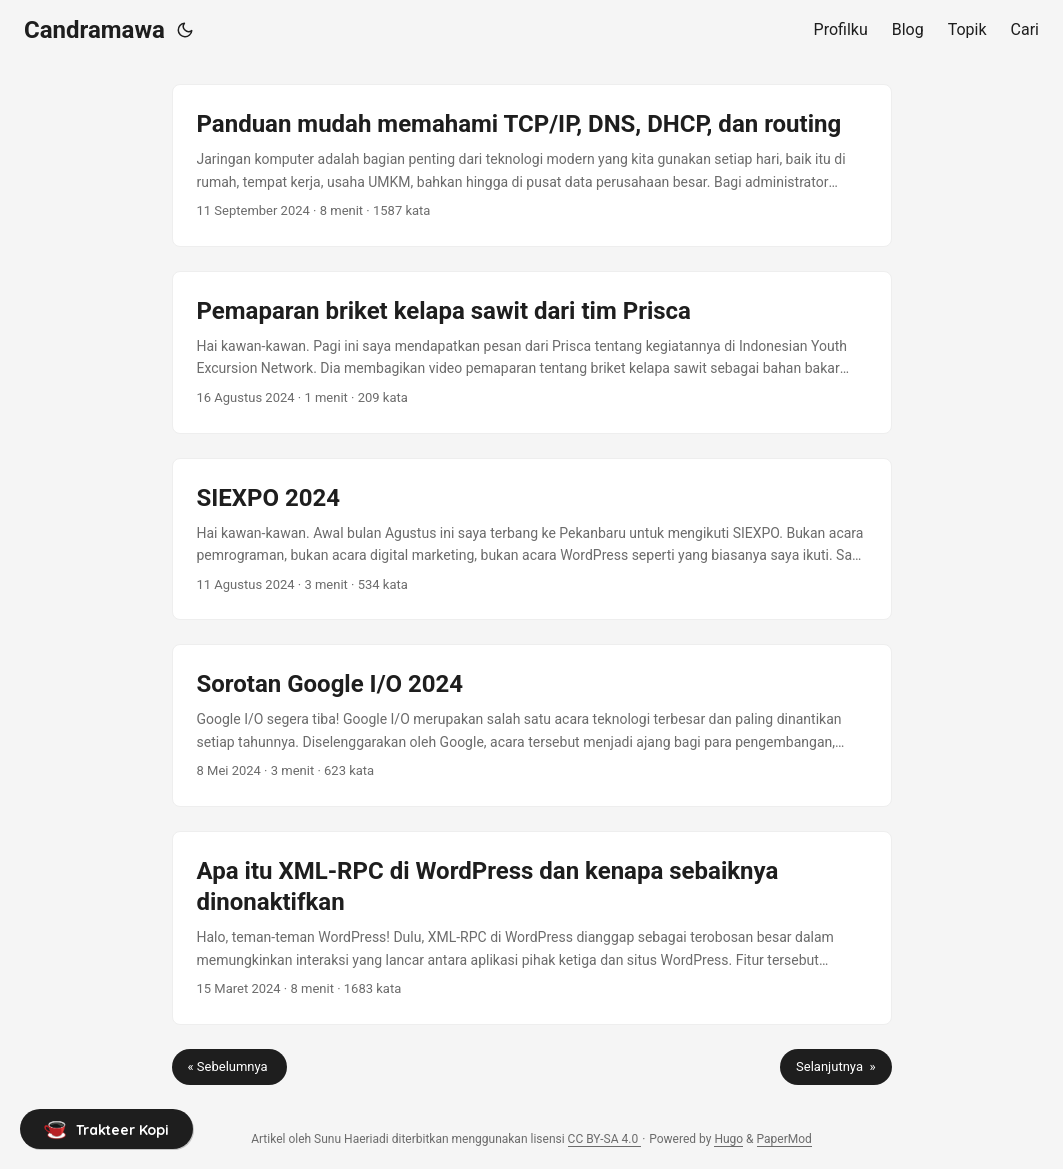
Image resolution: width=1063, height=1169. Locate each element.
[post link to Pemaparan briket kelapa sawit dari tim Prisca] (532, 352)
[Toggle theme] (185, 30)
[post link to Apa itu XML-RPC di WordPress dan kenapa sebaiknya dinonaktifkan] (532, 928)
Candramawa (94, 30)
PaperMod (784, 1139)
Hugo (728, 1139)
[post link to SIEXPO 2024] (532, 539)
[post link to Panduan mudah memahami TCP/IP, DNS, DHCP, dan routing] (532, 165)
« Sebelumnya (229, 1066)
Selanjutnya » (835, 1066)
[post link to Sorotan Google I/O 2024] (532, 725)
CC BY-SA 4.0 (605, 1139)
